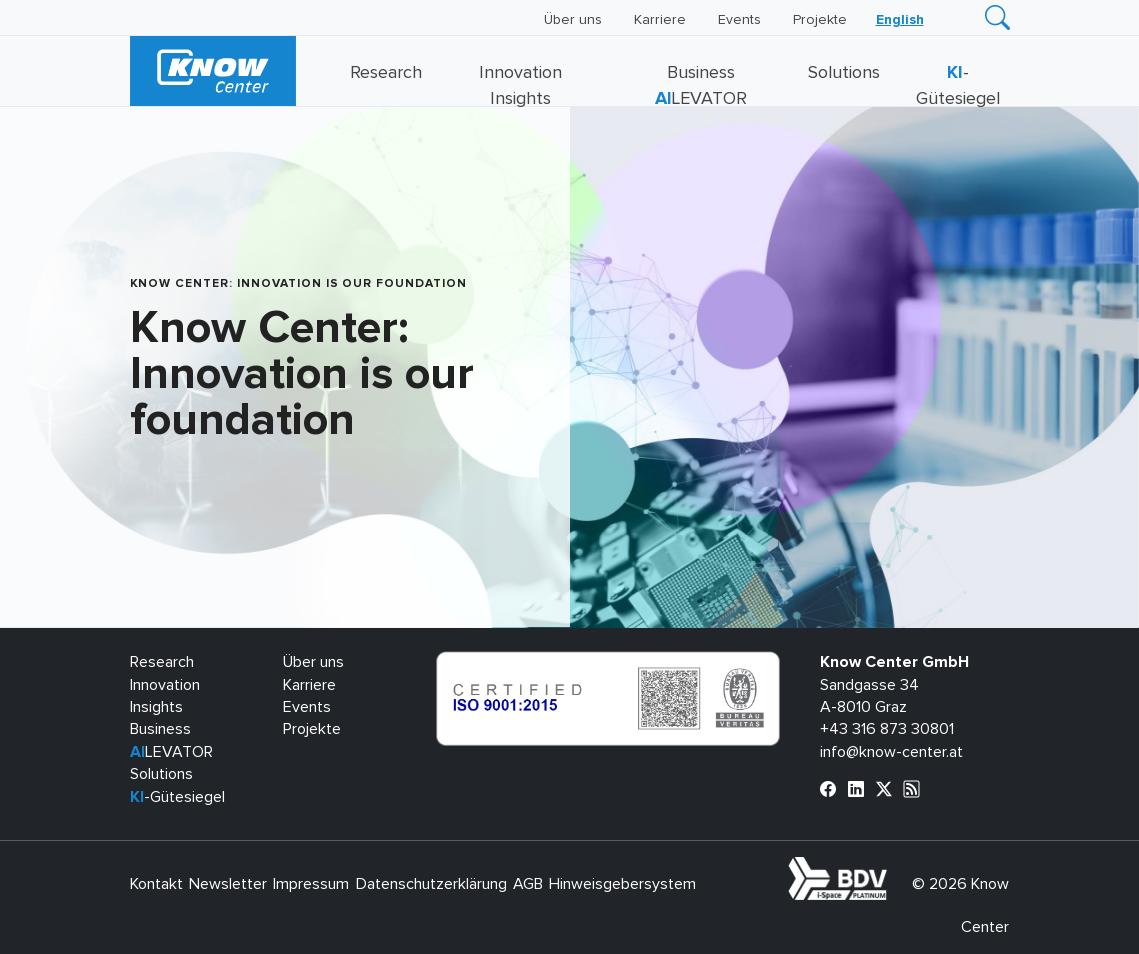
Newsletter (228, 884)
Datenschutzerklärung (431, 884)
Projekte (820, 20)
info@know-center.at (891, 752)
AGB (528, 884)
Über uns (573, 20)
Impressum (311, 884)
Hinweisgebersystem (622, 884)
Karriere (660, 20)
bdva (891, 868)
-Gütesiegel (177, 797)
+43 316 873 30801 (887, 729)
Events (739, 20)
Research (386, 73)
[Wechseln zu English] (900, 20)
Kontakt (156, 884)
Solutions (844, 73)
